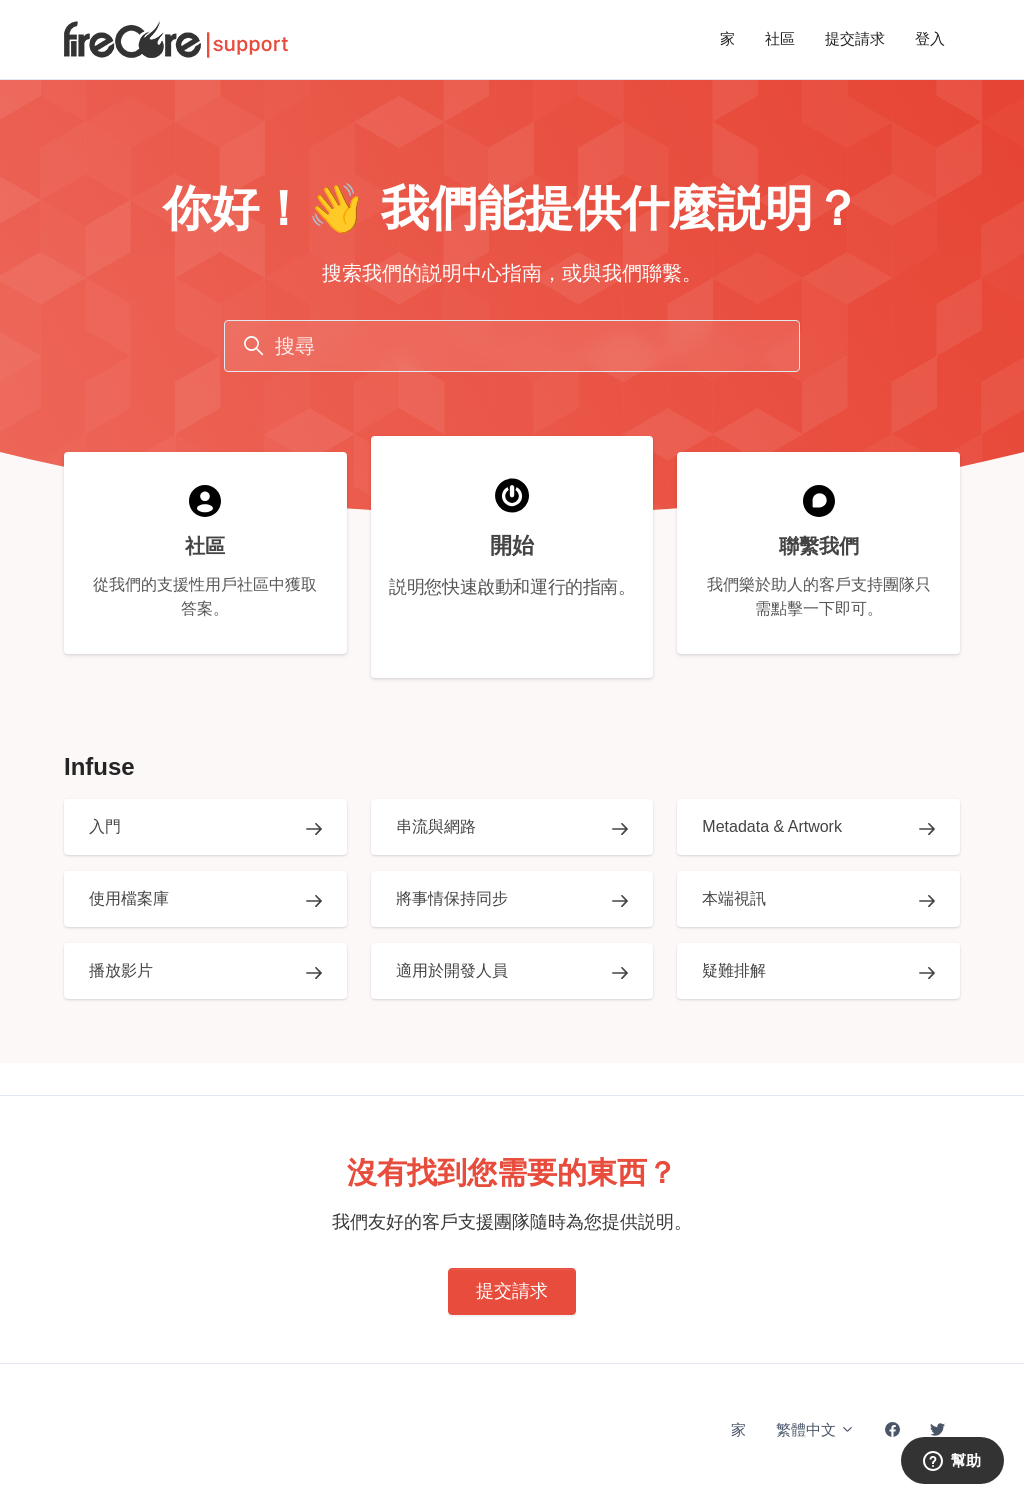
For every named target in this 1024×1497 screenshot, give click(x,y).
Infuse (99, 766)
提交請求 (855, 38)
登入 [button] (930, 38)
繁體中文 (815, 1429)
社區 (780, 38)
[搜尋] (512, 346)
